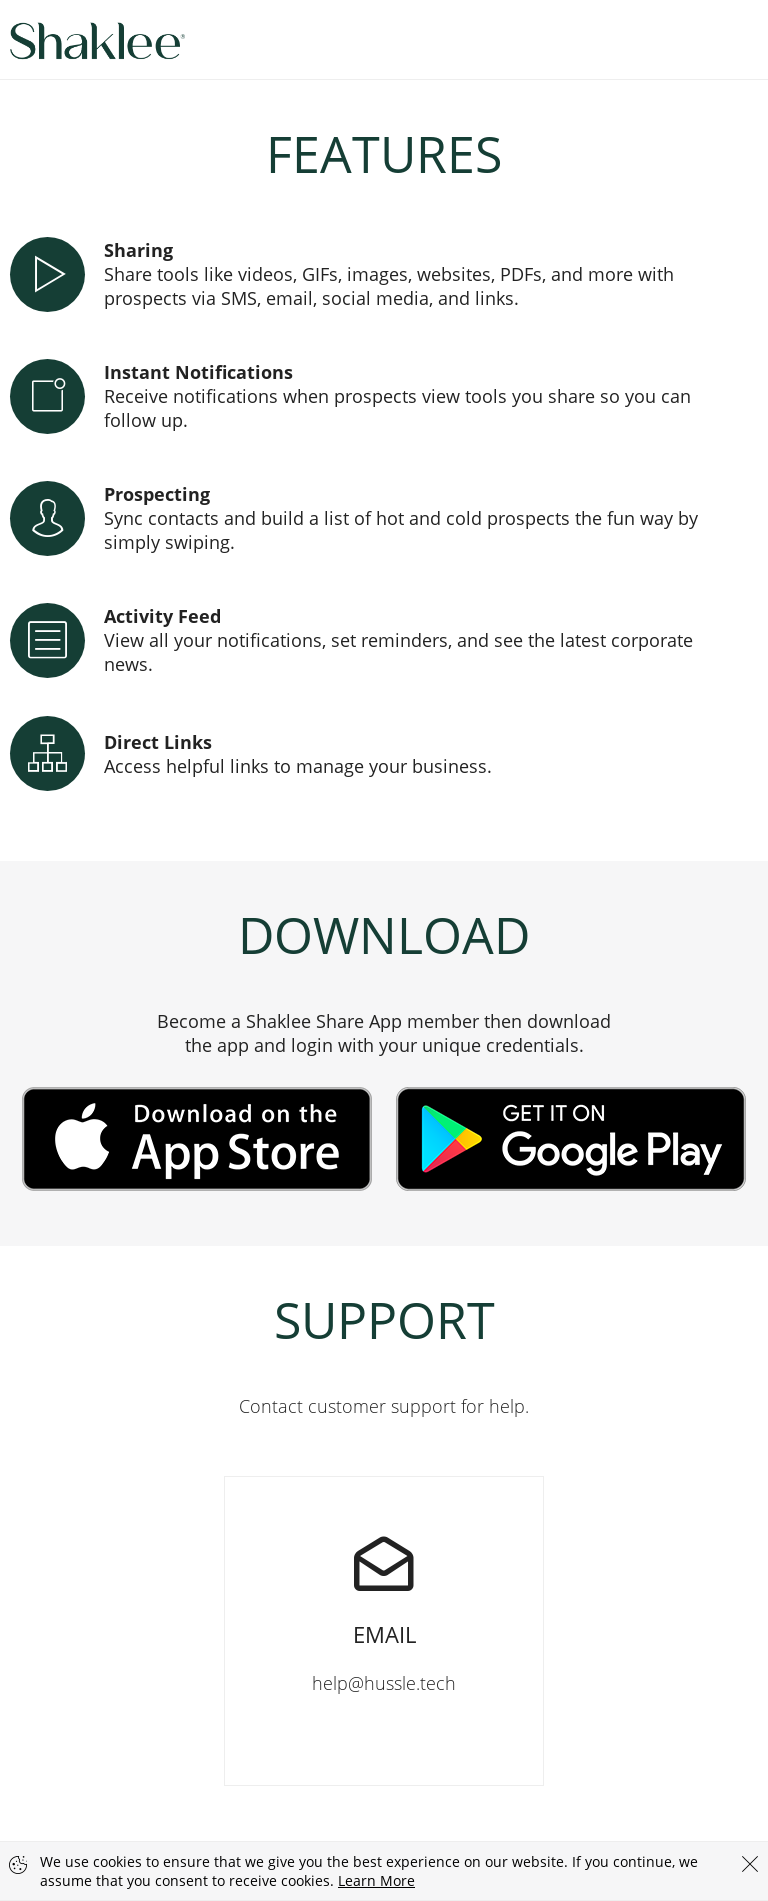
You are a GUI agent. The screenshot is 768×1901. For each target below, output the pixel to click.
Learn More (376, 1880)
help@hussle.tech (384, 1586)
